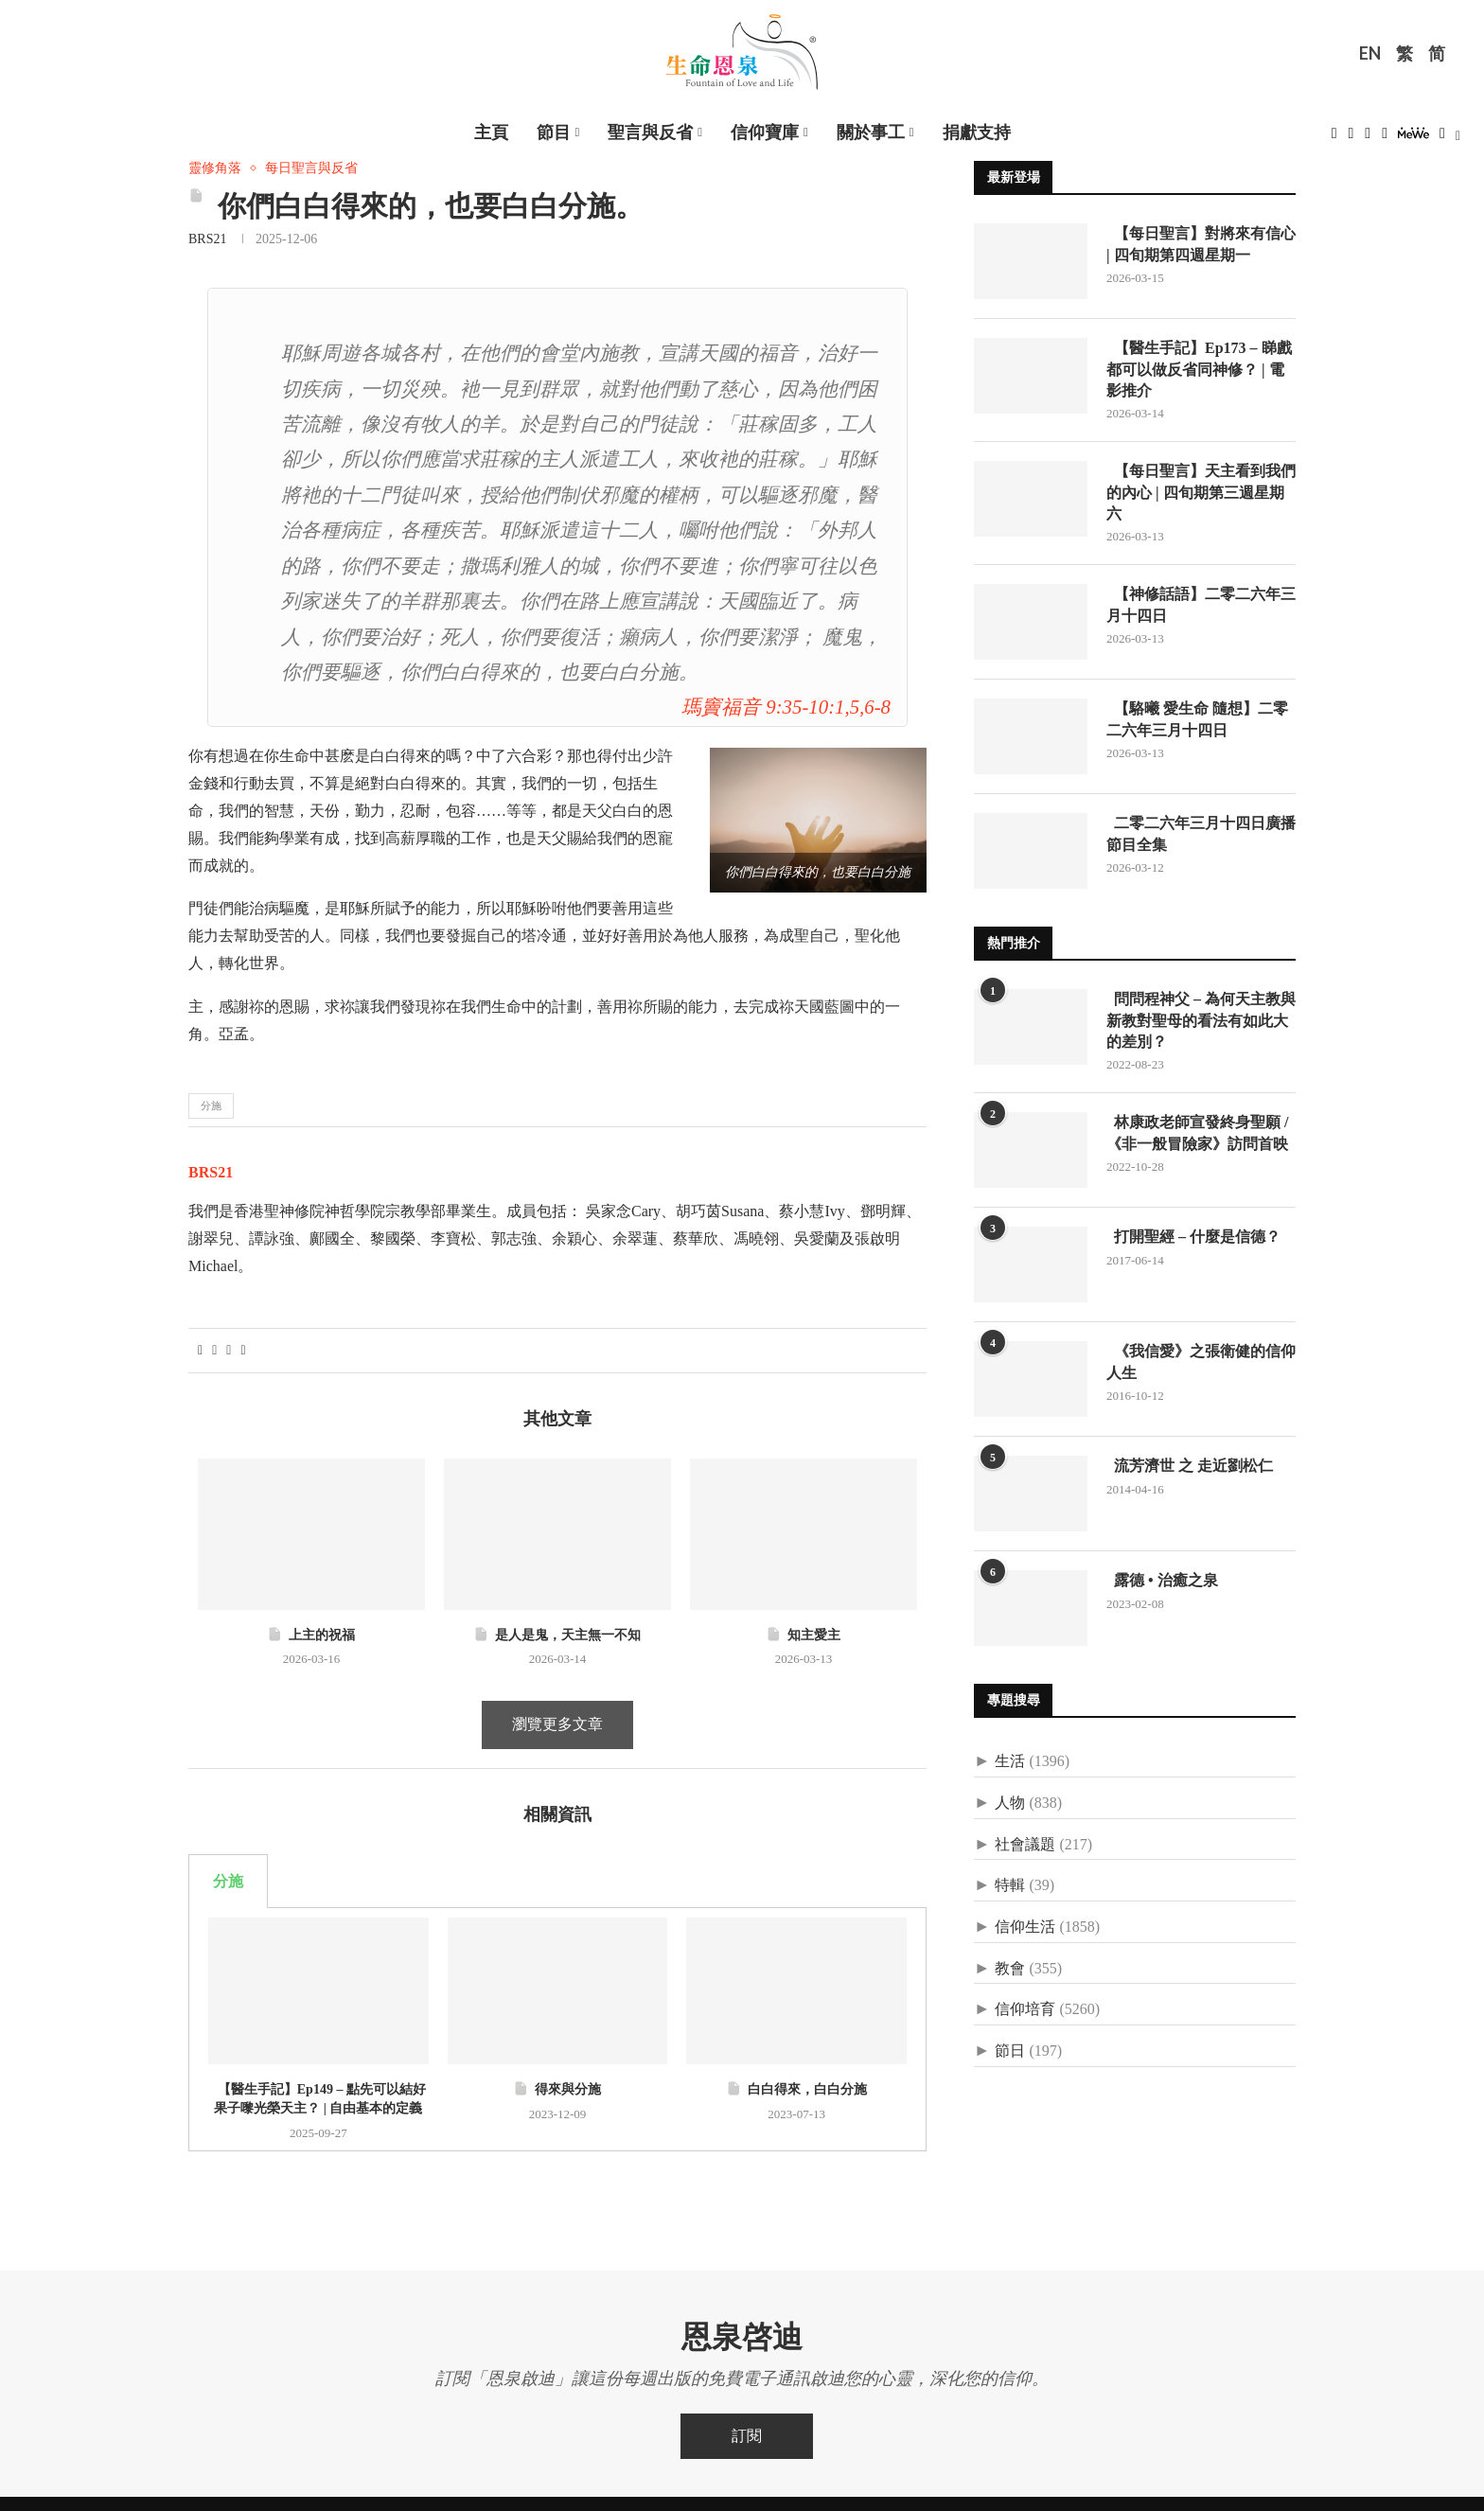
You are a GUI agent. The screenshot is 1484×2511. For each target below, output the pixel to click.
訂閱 (747, 2436)
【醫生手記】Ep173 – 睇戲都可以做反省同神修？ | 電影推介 (1199, 369)
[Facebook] (1334, 138)
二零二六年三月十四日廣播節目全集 (1201, 833)
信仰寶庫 (765, 132)
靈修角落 (214, 168)
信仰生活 (1025, 1927)
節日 (1010, 2050)
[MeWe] (1413, 138)
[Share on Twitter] (214, 1350)
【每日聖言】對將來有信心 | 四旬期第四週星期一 (1201, 243)
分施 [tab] (228, 1881)
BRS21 (207, 239)
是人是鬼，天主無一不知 (557, 1635)
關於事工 (871, 132)
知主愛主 (803, 1635)
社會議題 (1025, 1844)
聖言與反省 (650, 132)
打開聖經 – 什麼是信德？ (1193, 1237)
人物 (1010, 1803)
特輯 (1010, 1885)
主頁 (491, 132)
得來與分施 (557, 2089)
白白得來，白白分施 (796, 2089)
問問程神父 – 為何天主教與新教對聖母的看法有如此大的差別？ (1201, 1020)
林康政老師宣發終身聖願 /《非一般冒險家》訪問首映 (1197, 1132)
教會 (1010, 1968)
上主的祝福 (311, 1635)
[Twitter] (1351, 138)
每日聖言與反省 (311, 168)
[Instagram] (1367, 138)
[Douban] (1442, 138)
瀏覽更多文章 (557, 1724)
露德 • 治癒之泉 (1162, 1580)
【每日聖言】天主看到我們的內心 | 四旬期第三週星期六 (1201, 492)
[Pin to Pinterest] (228, 1350)
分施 (211, 1105)
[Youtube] (1384, 138)
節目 (554, 132)
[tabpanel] (557, 2028)
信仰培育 (1025, 2009)
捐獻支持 (977, 132)
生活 (1010, 1761)
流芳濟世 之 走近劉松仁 (1189, 1466)
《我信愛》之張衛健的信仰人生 (1201, 1361)
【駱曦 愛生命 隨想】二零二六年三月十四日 (1197, 718)
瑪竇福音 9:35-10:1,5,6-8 (786, 706)
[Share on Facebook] (200, 1350)
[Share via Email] (242, 1350)
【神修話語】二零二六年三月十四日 (1201, 604)
